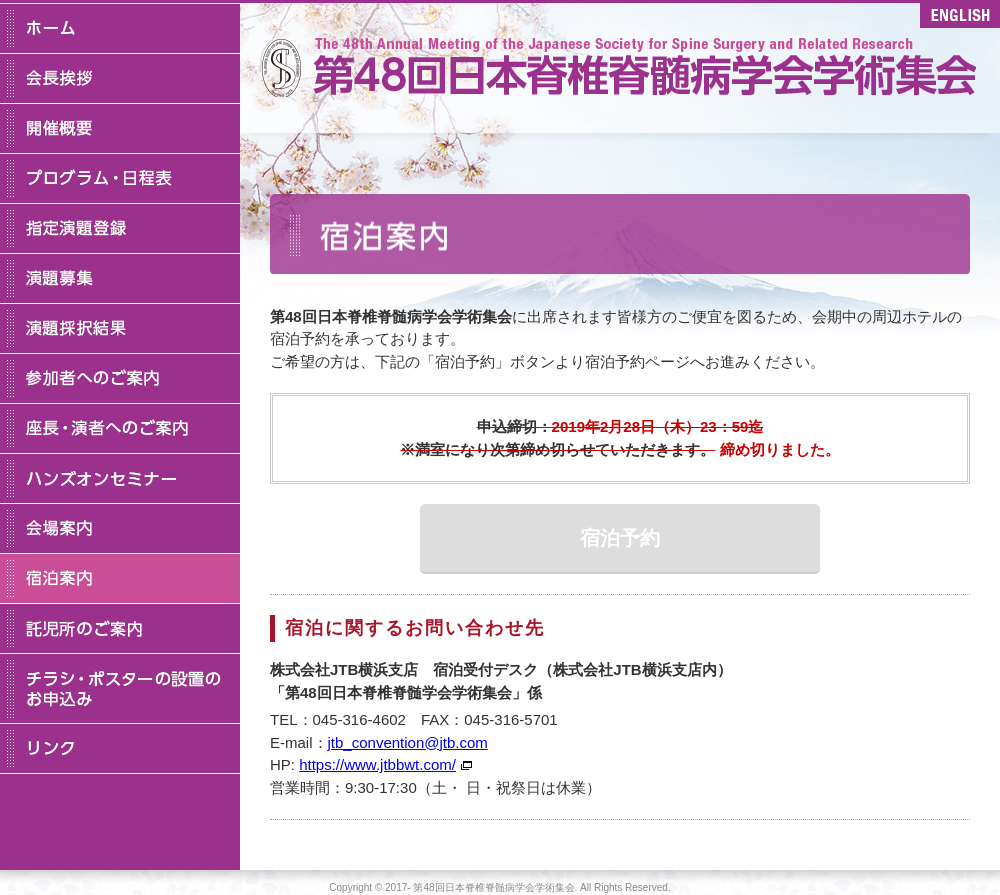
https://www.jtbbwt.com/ (377, 764)
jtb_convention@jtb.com (408, 742)
